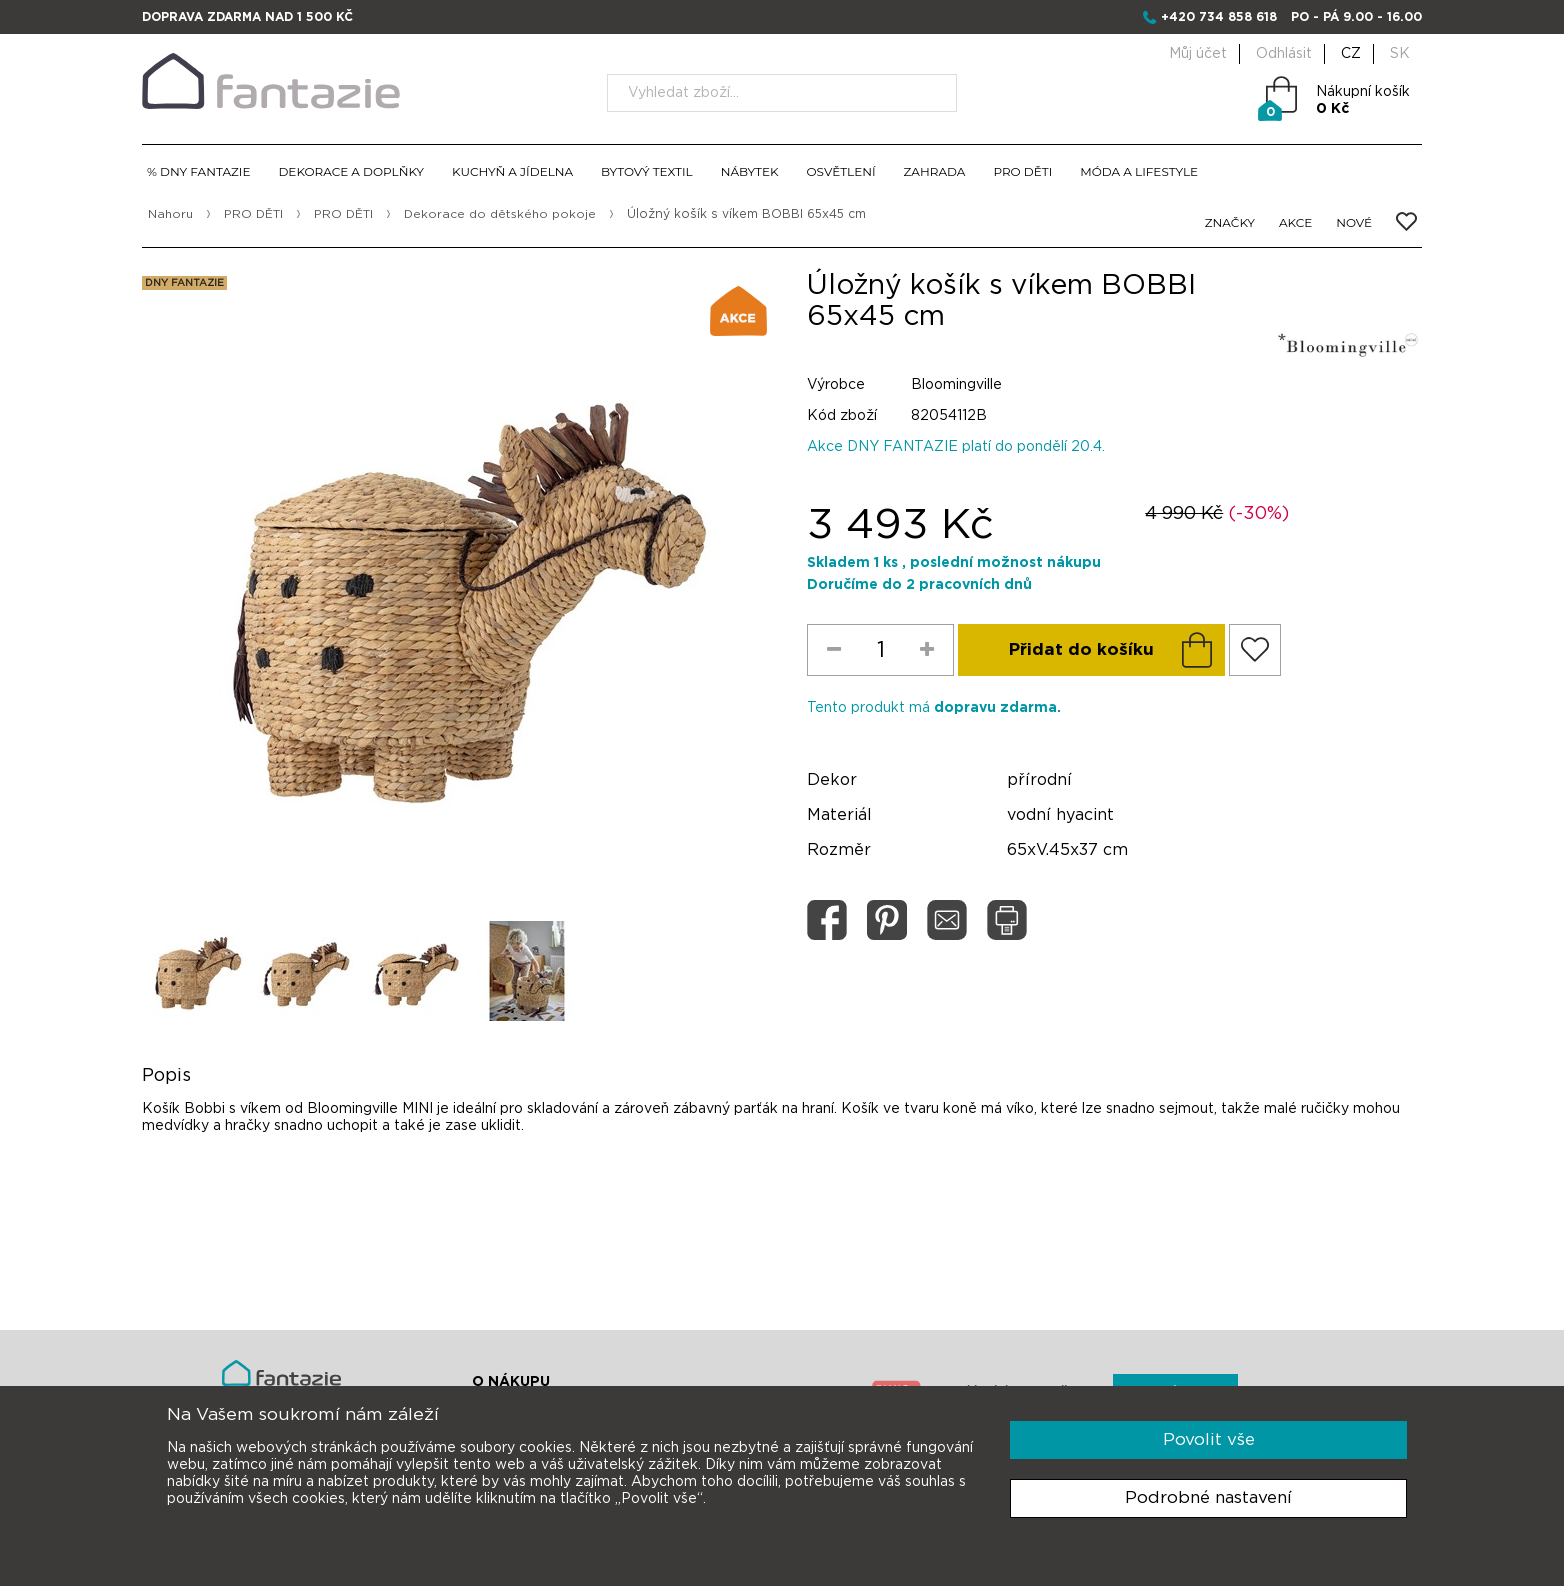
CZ (1351, 54)
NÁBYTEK (750, 171)
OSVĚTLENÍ (841, 171)
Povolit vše (1209, 1439)
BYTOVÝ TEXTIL (647, 171)
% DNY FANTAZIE (198, 171)
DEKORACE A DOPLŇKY (351, 171)
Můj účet (1198, 54)
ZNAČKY (1230, 222)
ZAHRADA (935, 171)
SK (1400, 54)
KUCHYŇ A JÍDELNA (512, 171)
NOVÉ (1354, 222)
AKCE (1295, 222)
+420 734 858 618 (1219, 17)
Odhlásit (1284, 54)
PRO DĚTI (1022, 171)
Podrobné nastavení (1208, 1497)
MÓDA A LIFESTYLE (1139, 171)
